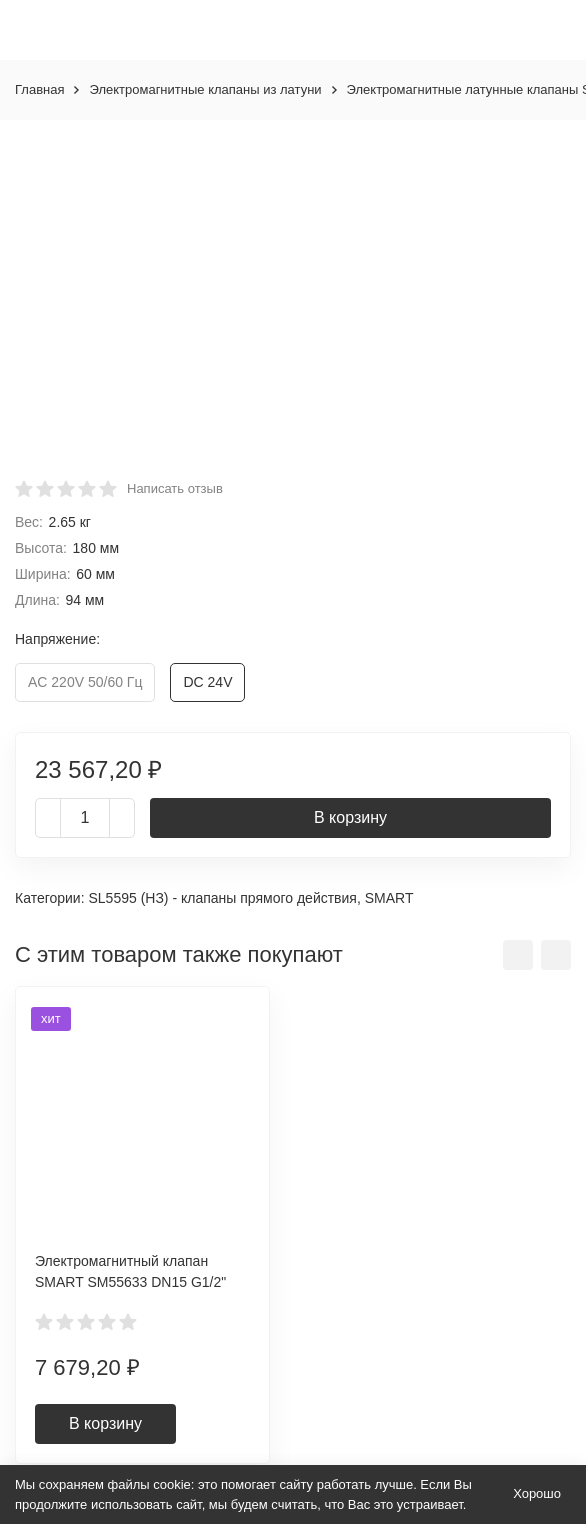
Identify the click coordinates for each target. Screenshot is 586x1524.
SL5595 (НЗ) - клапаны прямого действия (222, 898)
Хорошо (537, 1493)
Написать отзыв (175, 488)
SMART (389, 898)
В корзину (350, 817)
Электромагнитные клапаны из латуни (205, 89)
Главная (39, 89)
